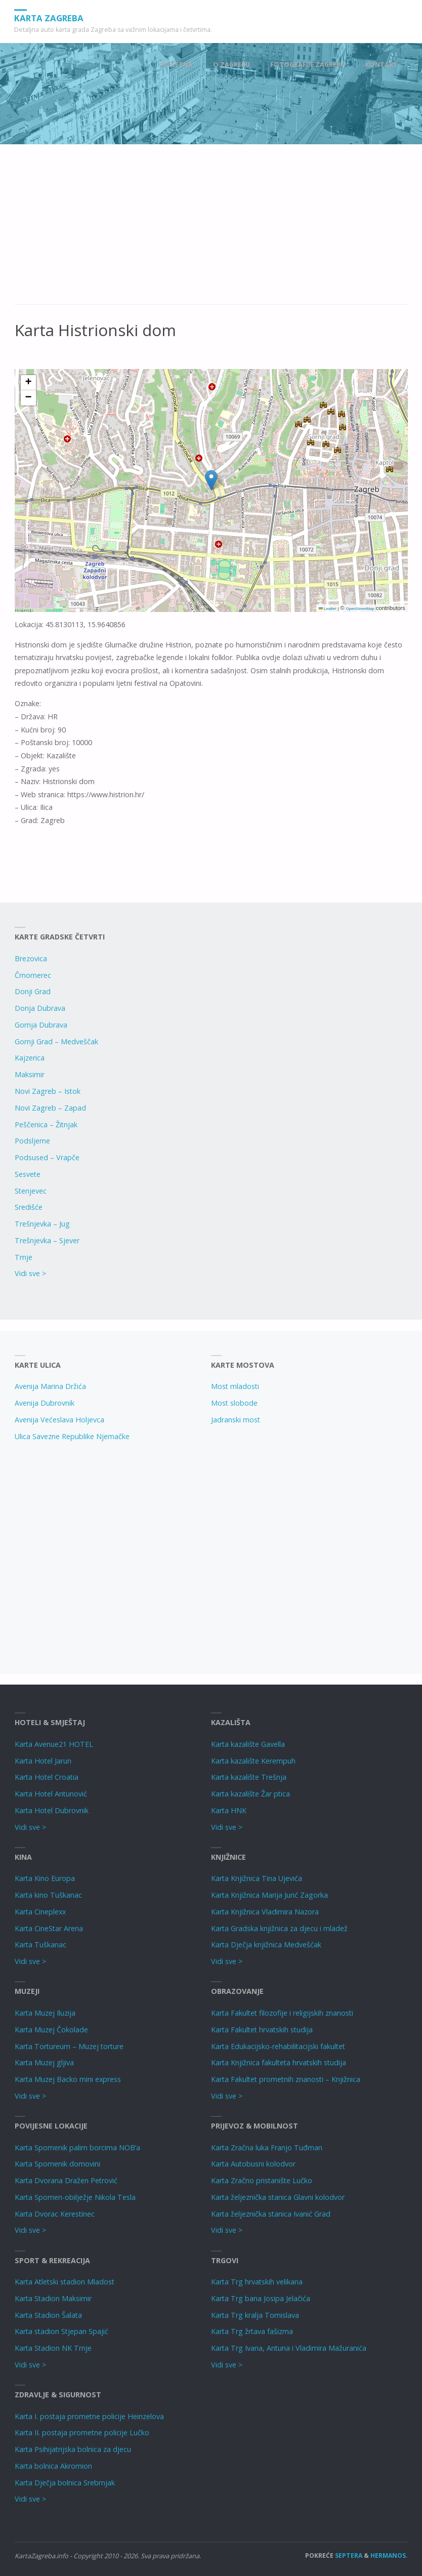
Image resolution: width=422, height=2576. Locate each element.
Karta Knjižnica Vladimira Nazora (265, 1911)
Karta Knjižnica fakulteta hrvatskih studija (278, 2062)
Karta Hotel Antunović (51, 1793)
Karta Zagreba (51, 17)
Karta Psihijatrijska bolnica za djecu (73, 2449)
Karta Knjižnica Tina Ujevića (256, 1878)
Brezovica (31, 958)
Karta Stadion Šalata (48, 2315)
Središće (29, 1207)
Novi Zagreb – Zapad (50, 1108)
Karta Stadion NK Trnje (53, 2348)
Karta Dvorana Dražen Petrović (66, 2180)
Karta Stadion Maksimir (53, 2298)
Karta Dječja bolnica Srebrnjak (65, 2482)
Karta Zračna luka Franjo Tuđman (266, 2147)
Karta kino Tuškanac (48, 1895)
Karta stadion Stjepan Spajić (61, 2331)
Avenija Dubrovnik (44, 1403)
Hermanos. (389, 2555)
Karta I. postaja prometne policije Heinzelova (89, 2416)
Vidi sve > (30, 1273)
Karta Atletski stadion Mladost (64, 2281)
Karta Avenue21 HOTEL (54, 1744)
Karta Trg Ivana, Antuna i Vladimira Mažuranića (288, 2348)
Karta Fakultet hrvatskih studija (262, 2029)
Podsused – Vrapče (47, 1157)
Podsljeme (32, 1141)
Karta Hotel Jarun (43, 1761)
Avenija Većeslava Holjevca (59, 1419)
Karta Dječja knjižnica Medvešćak (266, 1944)
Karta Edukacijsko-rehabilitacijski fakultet (278, 2046)
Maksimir (30, 1074)
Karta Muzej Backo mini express (68, 2079)
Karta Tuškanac (40, 1944)
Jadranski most (235, 1419)
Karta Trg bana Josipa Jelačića (260, 2298)
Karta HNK (228, 1810)
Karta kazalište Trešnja (248, 1777)
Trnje (23, 1257)
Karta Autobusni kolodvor (253, 2164)
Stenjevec (31, 1191)
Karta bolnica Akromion (53, 2466)
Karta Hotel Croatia (46, 1777)
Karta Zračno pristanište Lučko (261, 2180)
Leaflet (327, 608)
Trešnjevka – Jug (42, 1224)
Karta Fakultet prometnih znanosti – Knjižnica (285, 2079)
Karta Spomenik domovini (57, 2164)
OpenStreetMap (360, 608)
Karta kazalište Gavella (248, 1744)
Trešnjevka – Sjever (47, 1240)
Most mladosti (235, 1386)
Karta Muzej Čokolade (51, 2029)
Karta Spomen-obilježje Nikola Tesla (75, 2197)
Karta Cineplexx (40, 1911)
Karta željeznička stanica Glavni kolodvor (278, 2197)
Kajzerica (30, 1057)
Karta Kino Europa (45, 1878)
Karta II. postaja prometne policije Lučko (82, 2432)
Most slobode (234, 1403)
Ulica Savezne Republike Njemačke (72, 1436)
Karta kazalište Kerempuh (253, 1761)
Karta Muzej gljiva (44, 2062)
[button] (211, 480)
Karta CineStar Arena (49, 1928)
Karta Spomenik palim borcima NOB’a (77, 2147)
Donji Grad (33, 991)
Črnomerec (33, 975)
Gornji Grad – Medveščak (56, 1041)
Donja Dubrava (40, 1008)
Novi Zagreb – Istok (47, 1091)
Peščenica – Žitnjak (46, 1124)
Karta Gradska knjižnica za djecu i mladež (279, 1928)
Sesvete (27, 1174)
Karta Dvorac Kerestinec (55, 2214)
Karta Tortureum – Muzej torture (69, 2046)
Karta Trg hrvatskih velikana (257, 2281)
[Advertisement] (211, 230)
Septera (347, 2555)
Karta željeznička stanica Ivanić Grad (270, 2214)
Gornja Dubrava (41, 1025)
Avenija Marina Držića (50, 1386)
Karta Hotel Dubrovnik (52, 1810)
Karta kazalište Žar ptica (250, 1793)
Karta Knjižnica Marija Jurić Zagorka (269, 1895)
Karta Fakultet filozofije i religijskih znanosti (282, 2013)
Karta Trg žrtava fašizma (252, 2331)
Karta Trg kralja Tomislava (255, 2315)
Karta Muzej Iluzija (45, 2013)
